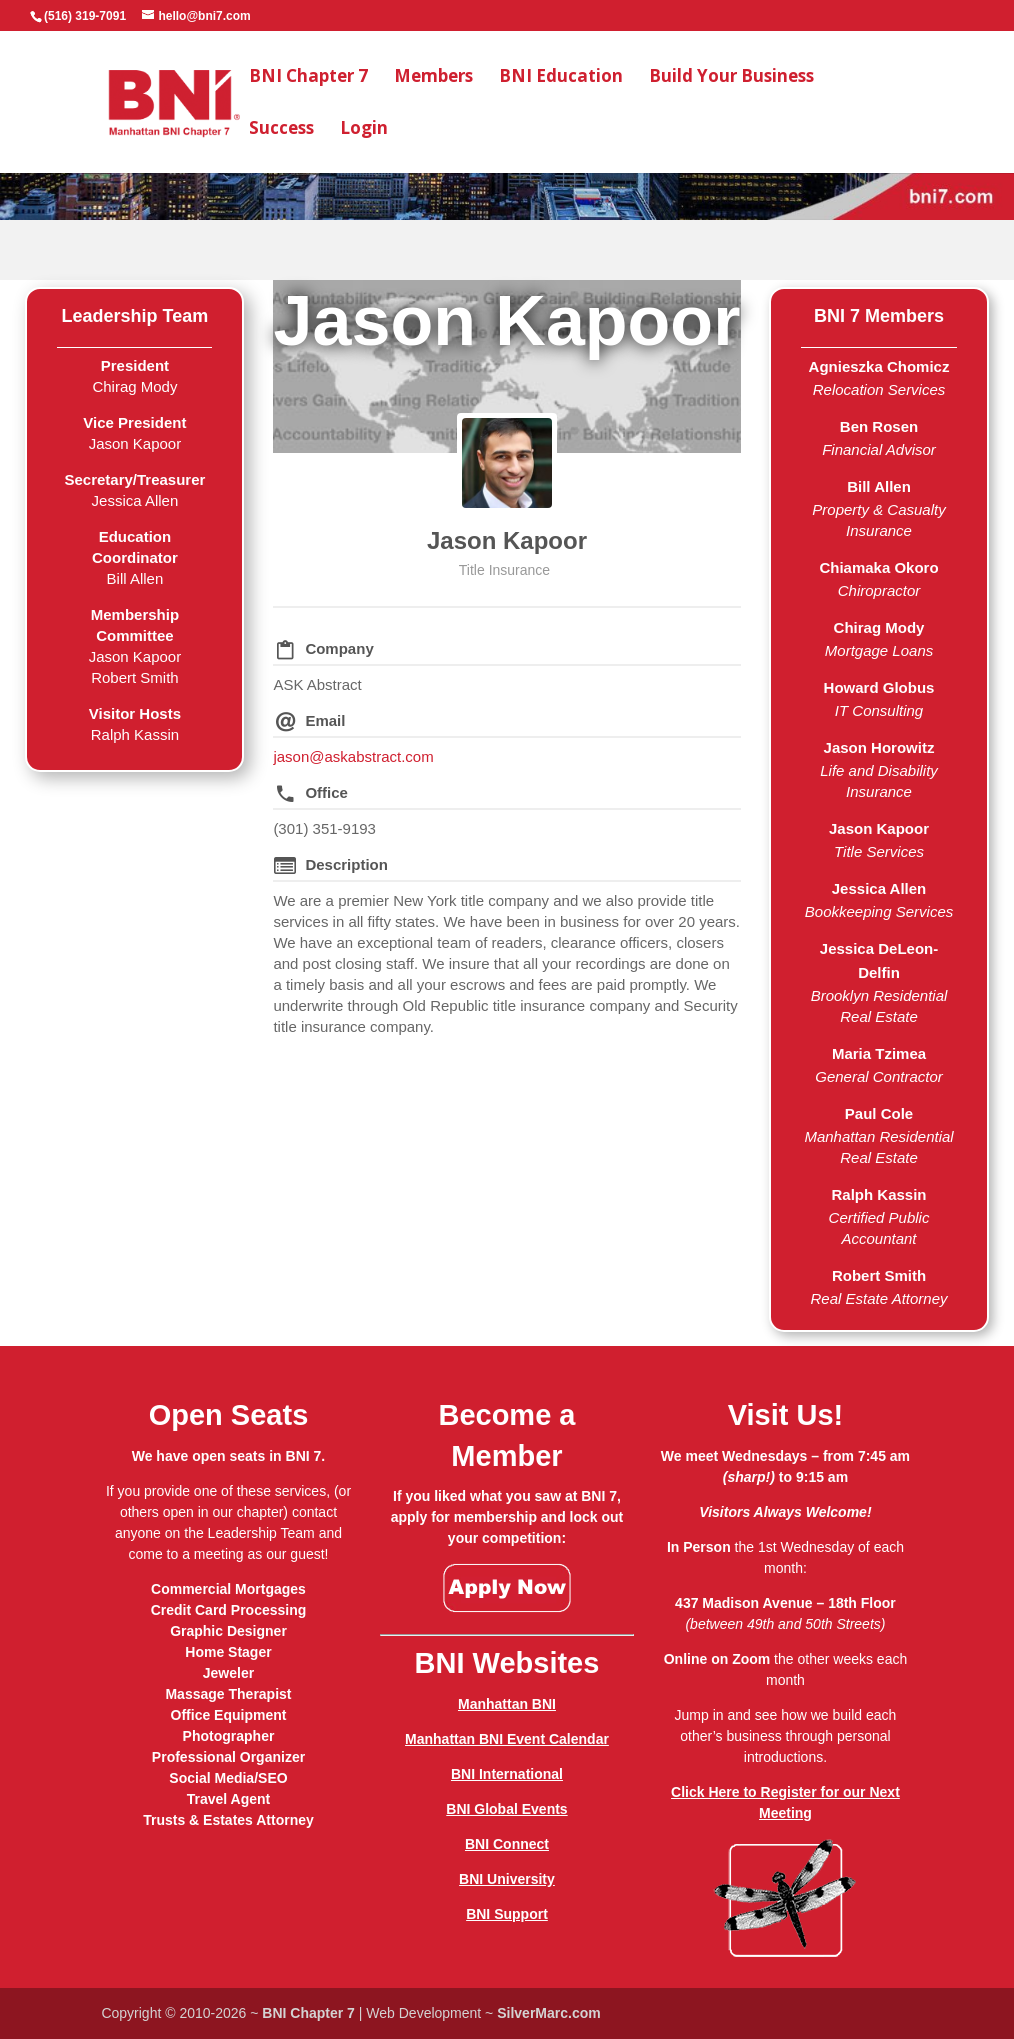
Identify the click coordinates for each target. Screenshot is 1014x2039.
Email (325, 720)
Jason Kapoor (507, 540)
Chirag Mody (879, 627)
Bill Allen (879, 486)
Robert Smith (879, 1275)
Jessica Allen (879, 888)
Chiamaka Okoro (878, 567)
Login (364, 130)
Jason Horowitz (879, 747)
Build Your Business (731, 78)
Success (281, 130)
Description (346, 864)
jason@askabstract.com (353, 756)
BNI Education (561, 78)
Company (339, 648)
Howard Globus (879, 687)
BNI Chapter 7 (308, 78)
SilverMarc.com (549, 2013)
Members (433, 78)
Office (326, 792)
